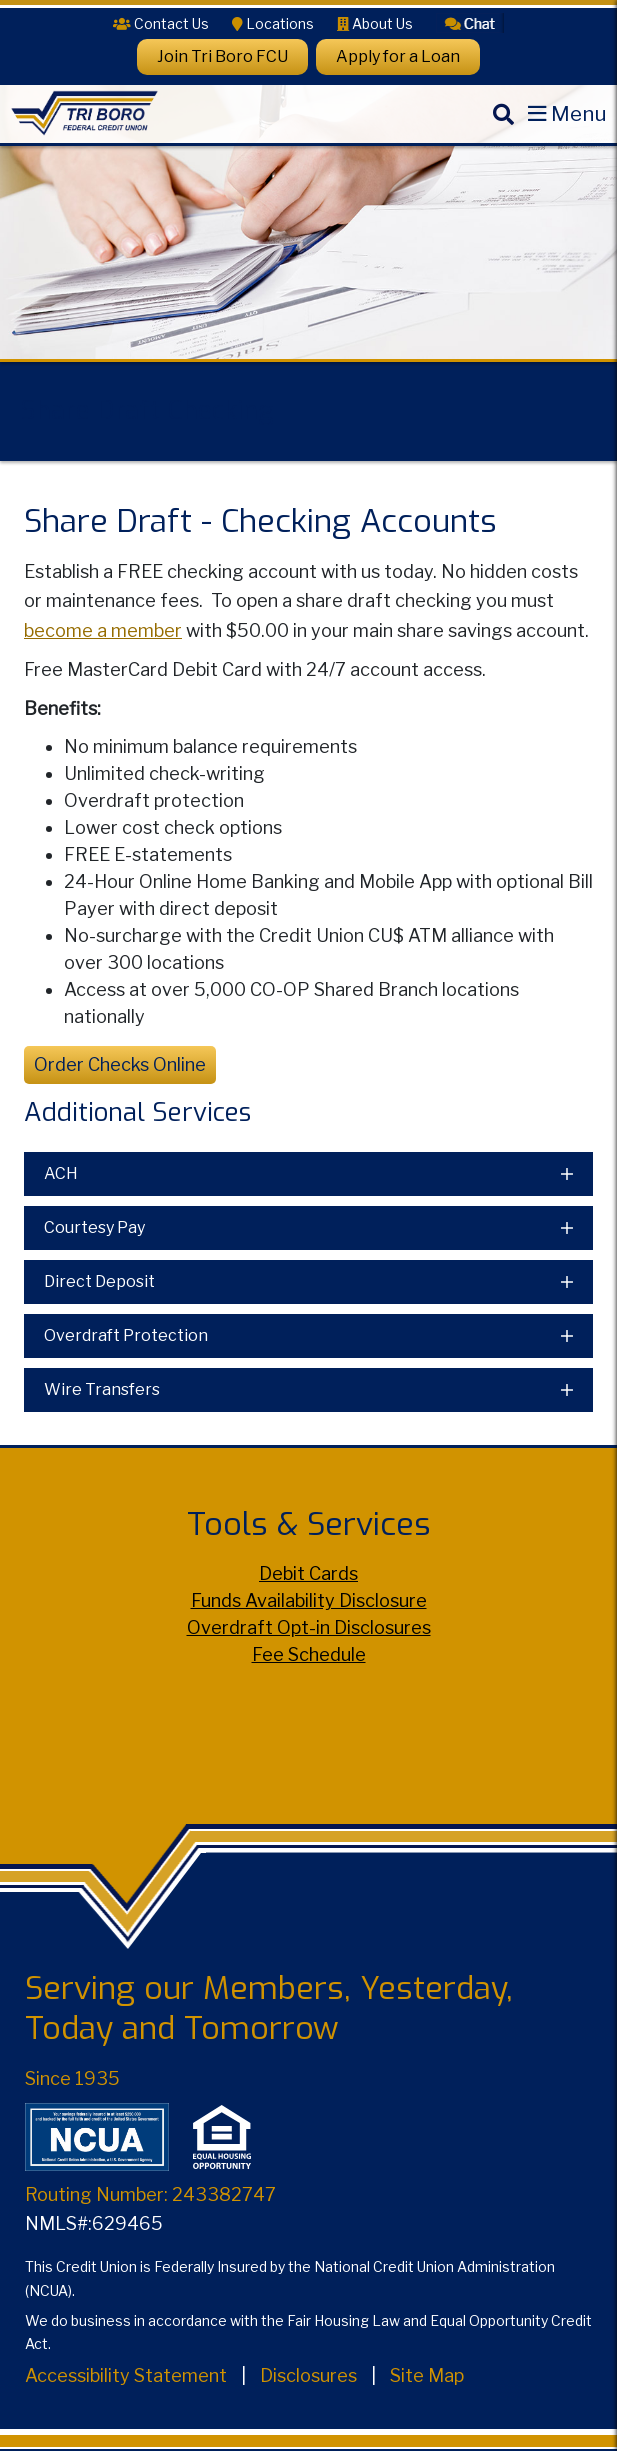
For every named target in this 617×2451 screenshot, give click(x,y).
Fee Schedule (309, 1654)
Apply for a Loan (398, 56)
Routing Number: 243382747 (150, 2194)
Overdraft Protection (126, 1335)
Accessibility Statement (126, 2375)
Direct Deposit (99, 1281)
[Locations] (273, 23)
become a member (103, 630)
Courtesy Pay (94, 1227)
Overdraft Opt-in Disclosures (309, 1627)
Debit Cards (308, 1573)
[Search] (503, 130)
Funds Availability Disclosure (309, 1600)
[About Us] (375, 23)
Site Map (427, 2375)
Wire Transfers (102, 1389)
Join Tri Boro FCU (222, 56)
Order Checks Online (120, 1064)
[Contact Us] (161, 23)
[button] (470, 22)
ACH (61, 1173)
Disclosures (308, 2375)
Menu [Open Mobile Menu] (579, 113)
